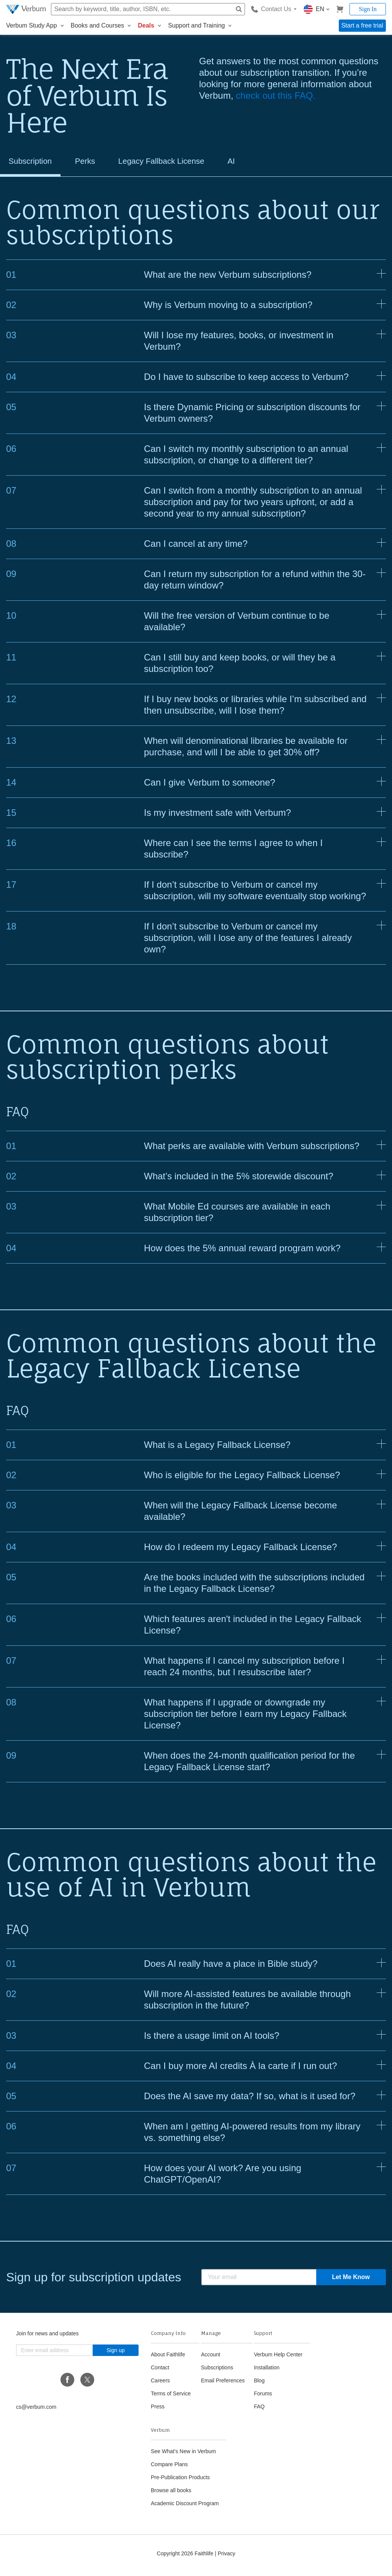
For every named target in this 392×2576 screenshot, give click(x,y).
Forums (263, 2397)
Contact (160, 2371)
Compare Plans (169, 2468)
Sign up (115, 2354)
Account (210, 2358)
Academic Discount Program (185, 2507)
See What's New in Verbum (183, 2455)
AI (261, 163)
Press (158, 2410)
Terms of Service (171, 2397)
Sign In (368, 9)
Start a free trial (362, 25)
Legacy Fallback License (182, 163)
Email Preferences (223, 2384)
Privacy (226, 2557)
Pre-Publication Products (180, 2481)
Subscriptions (217, 2371)
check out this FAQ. (275, 95)
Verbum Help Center (278, 2358)
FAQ (259, 2410)
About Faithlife (168, 2358)
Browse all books (171, 2494)
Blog (259, 2384)
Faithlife (203, 2557)
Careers (160, 2384)
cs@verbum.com (36, 2411)
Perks (96, 163)
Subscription (34, 163)
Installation (266, 2371)
